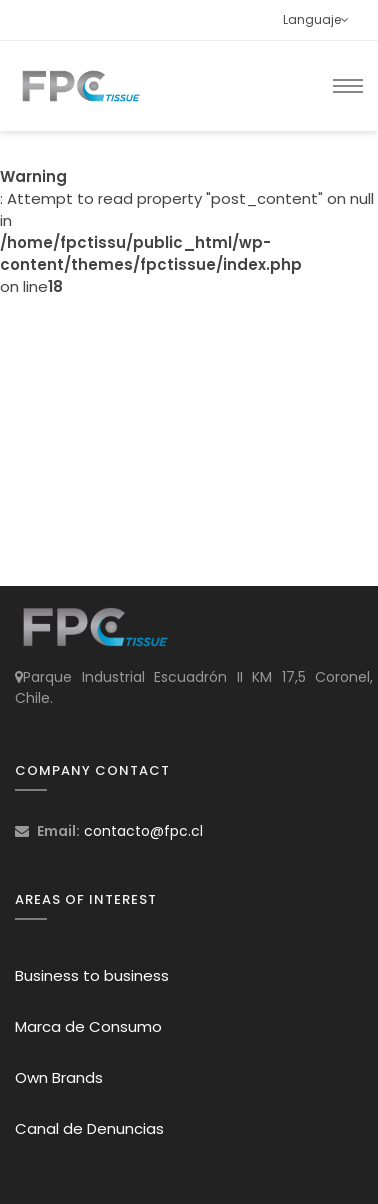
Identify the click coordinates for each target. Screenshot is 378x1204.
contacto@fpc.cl (143, 831)
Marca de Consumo (88, 1026)
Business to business (92, 975)
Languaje (316, 19)
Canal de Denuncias (89, 1128)
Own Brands (59, 1077)
